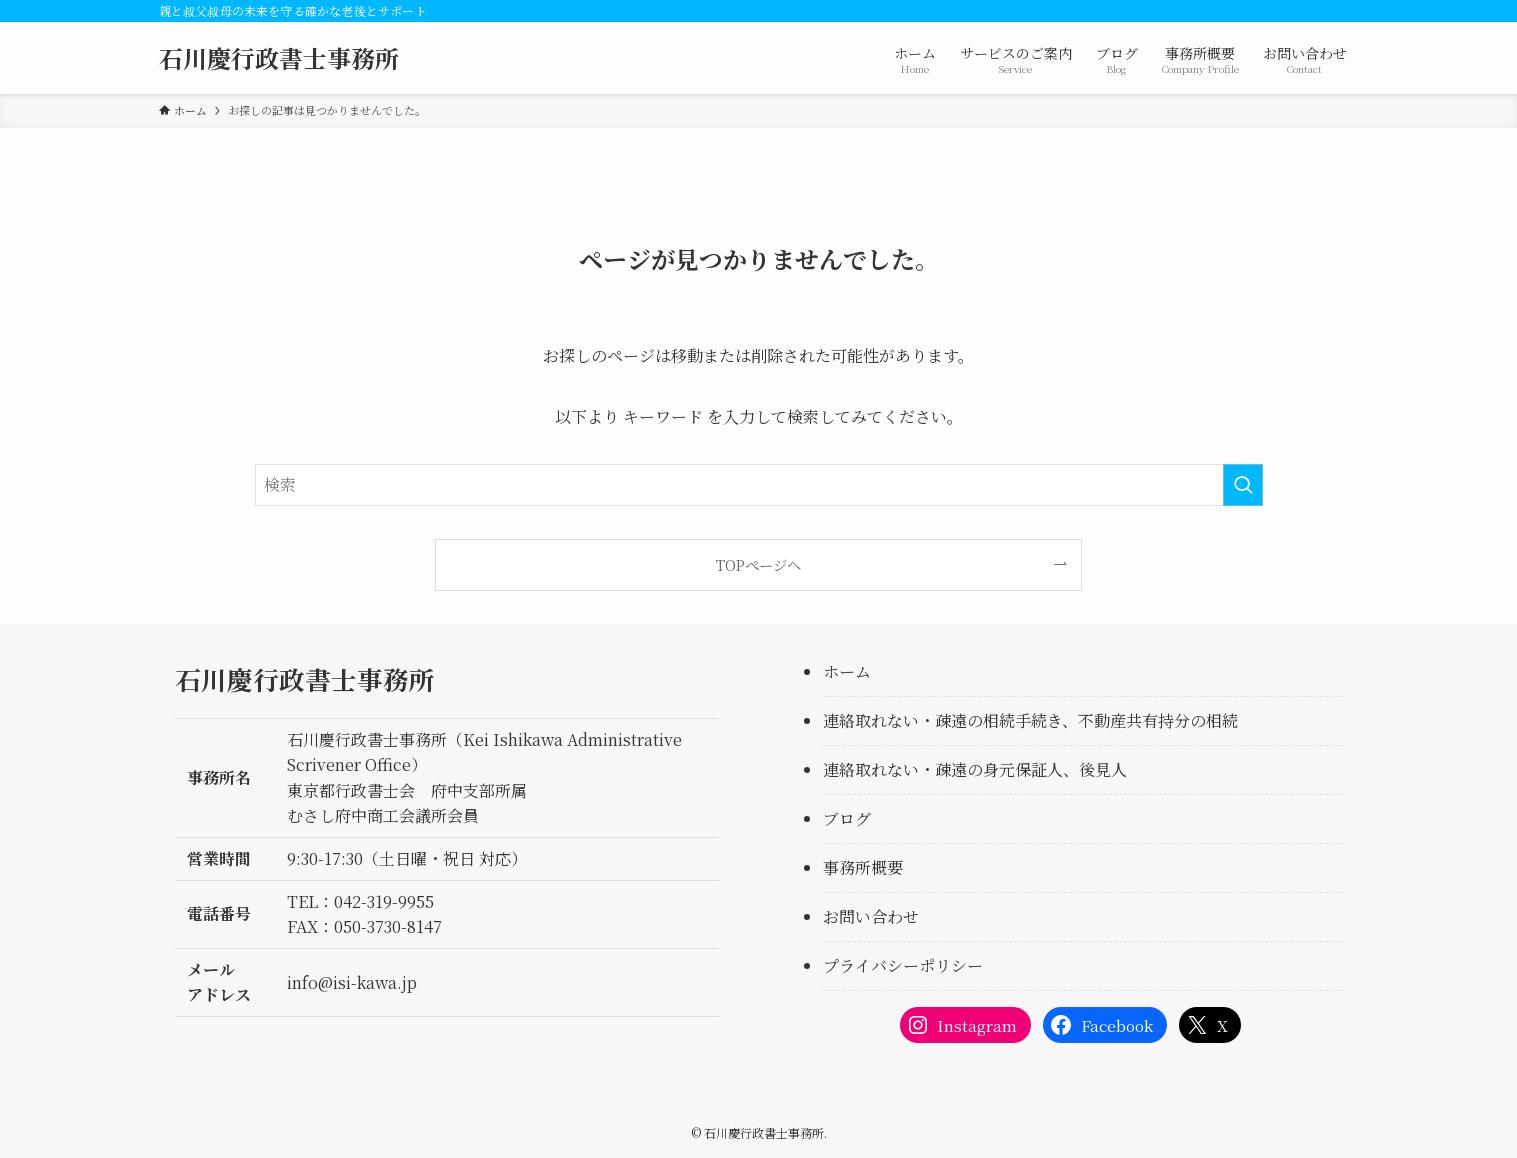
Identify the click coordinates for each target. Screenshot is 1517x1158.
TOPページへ (758, 564)
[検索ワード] (759, 485)
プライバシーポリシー (903, 965)
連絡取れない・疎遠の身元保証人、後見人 (975, 769)
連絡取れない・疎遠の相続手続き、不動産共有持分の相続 (1030, 720)
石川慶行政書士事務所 (279, 58)
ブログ (847, 818)
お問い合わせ (871, 916)
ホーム (847, 671)
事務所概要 (863, 867)
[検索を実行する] (1243, 485)
